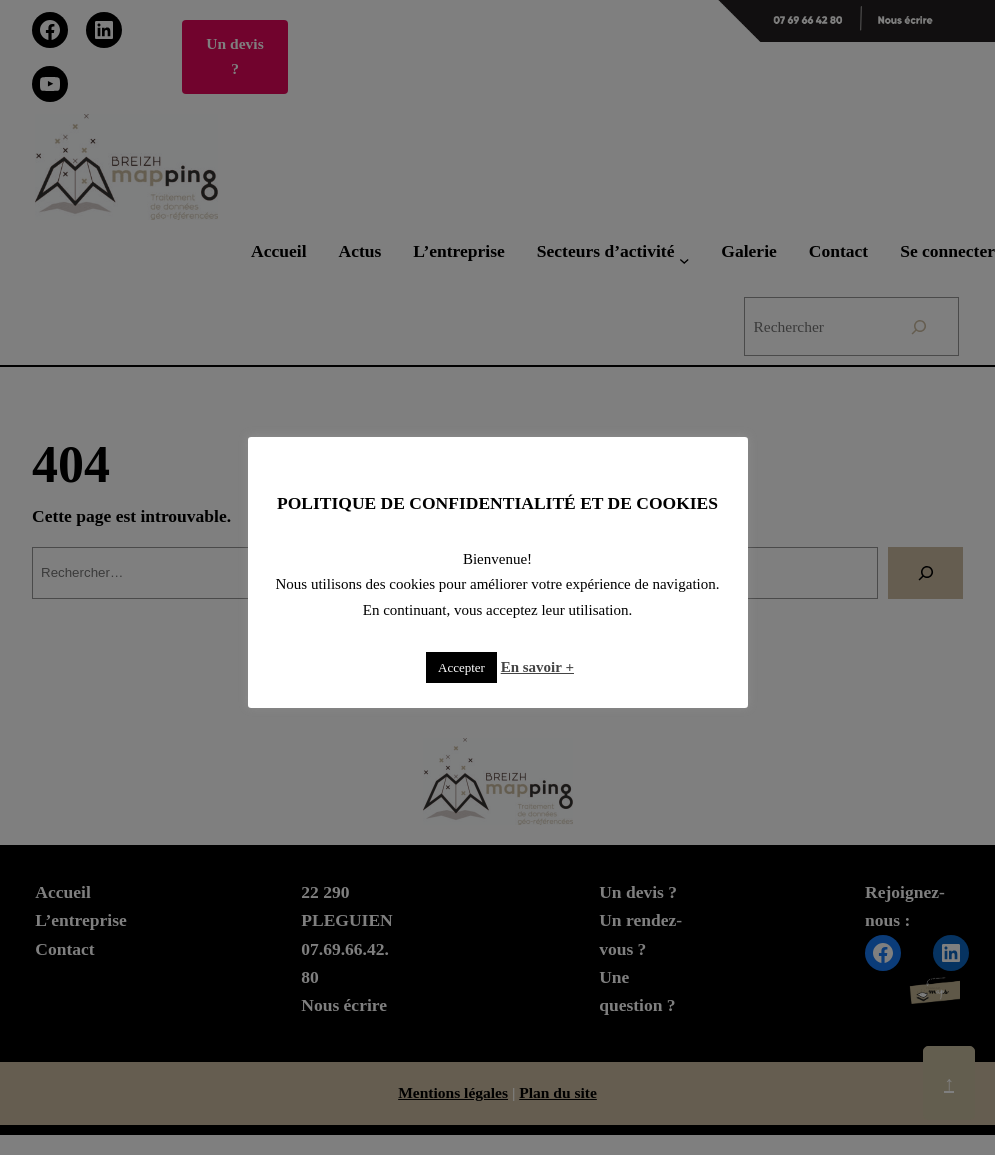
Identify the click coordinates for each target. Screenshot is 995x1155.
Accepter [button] (461, 667)
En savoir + (537, 667)
